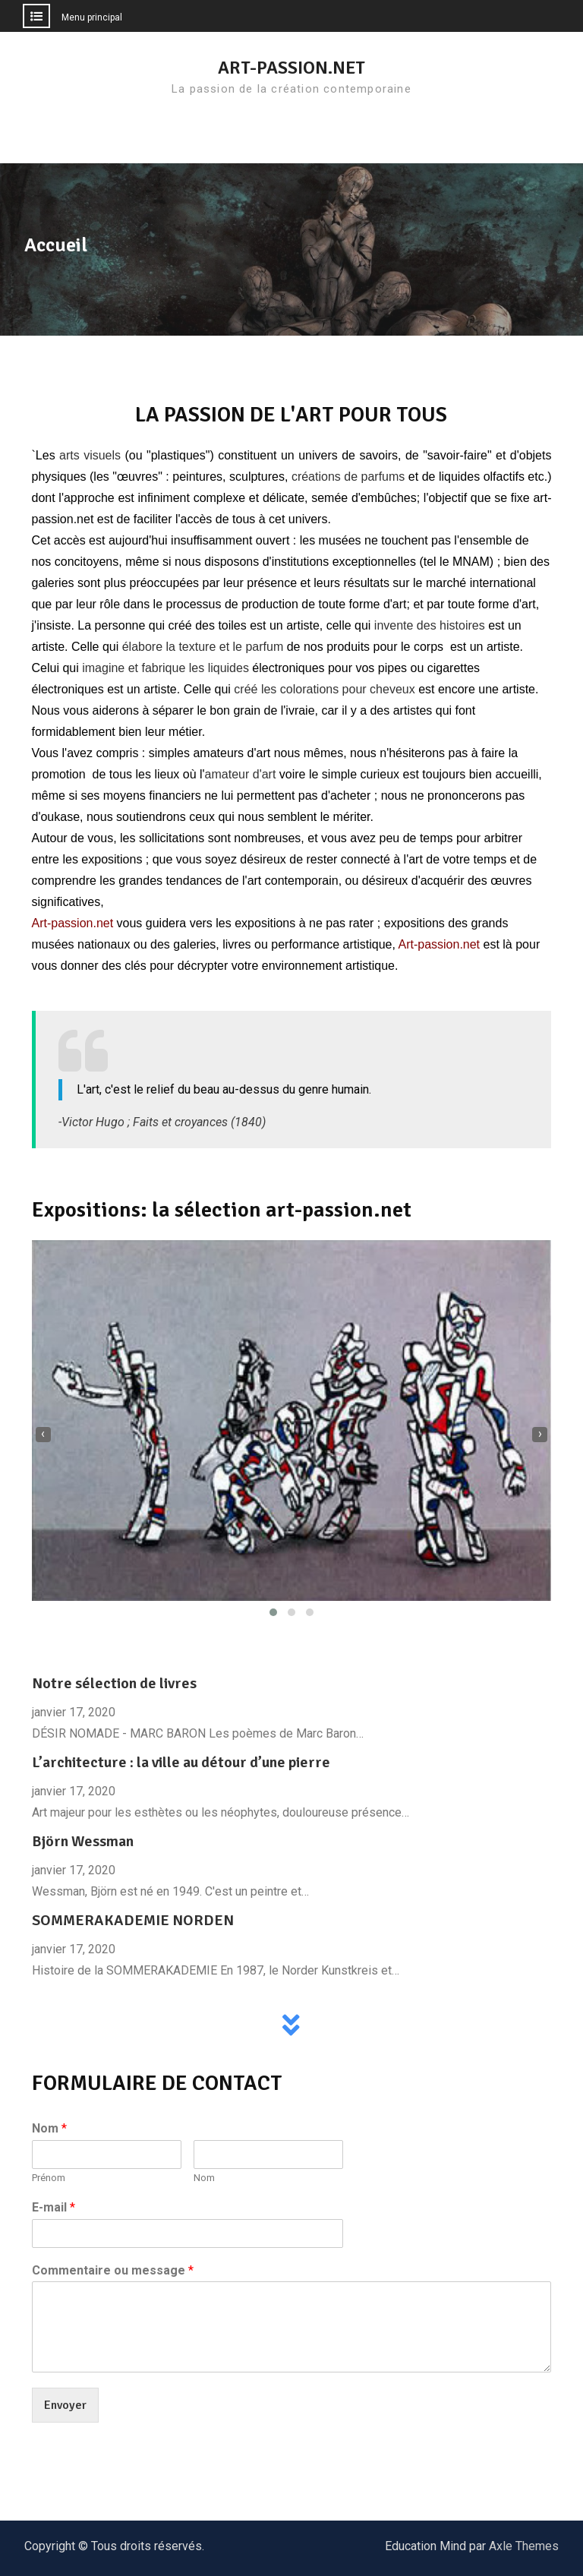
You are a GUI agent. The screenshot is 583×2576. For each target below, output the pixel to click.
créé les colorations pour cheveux (324, 689)
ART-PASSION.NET (291, 67)
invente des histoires (429, 625)
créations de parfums (348, 476)
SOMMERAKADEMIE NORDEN (133, 1920)
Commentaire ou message (113, 2270)
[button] (273, 1612)
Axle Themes (524, 2546)
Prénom (48, 2177)
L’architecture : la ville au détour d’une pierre (181, 1762)
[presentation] (43, 1434)
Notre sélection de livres (114, 1683)
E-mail (53, 2207)
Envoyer (65, 2405)
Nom (49, 2128)
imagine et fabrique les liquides (165, 667)
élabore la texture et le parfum (203, 646)
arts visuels (90, 455)
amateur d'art (240, 774)
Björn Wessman (83, 1841)
